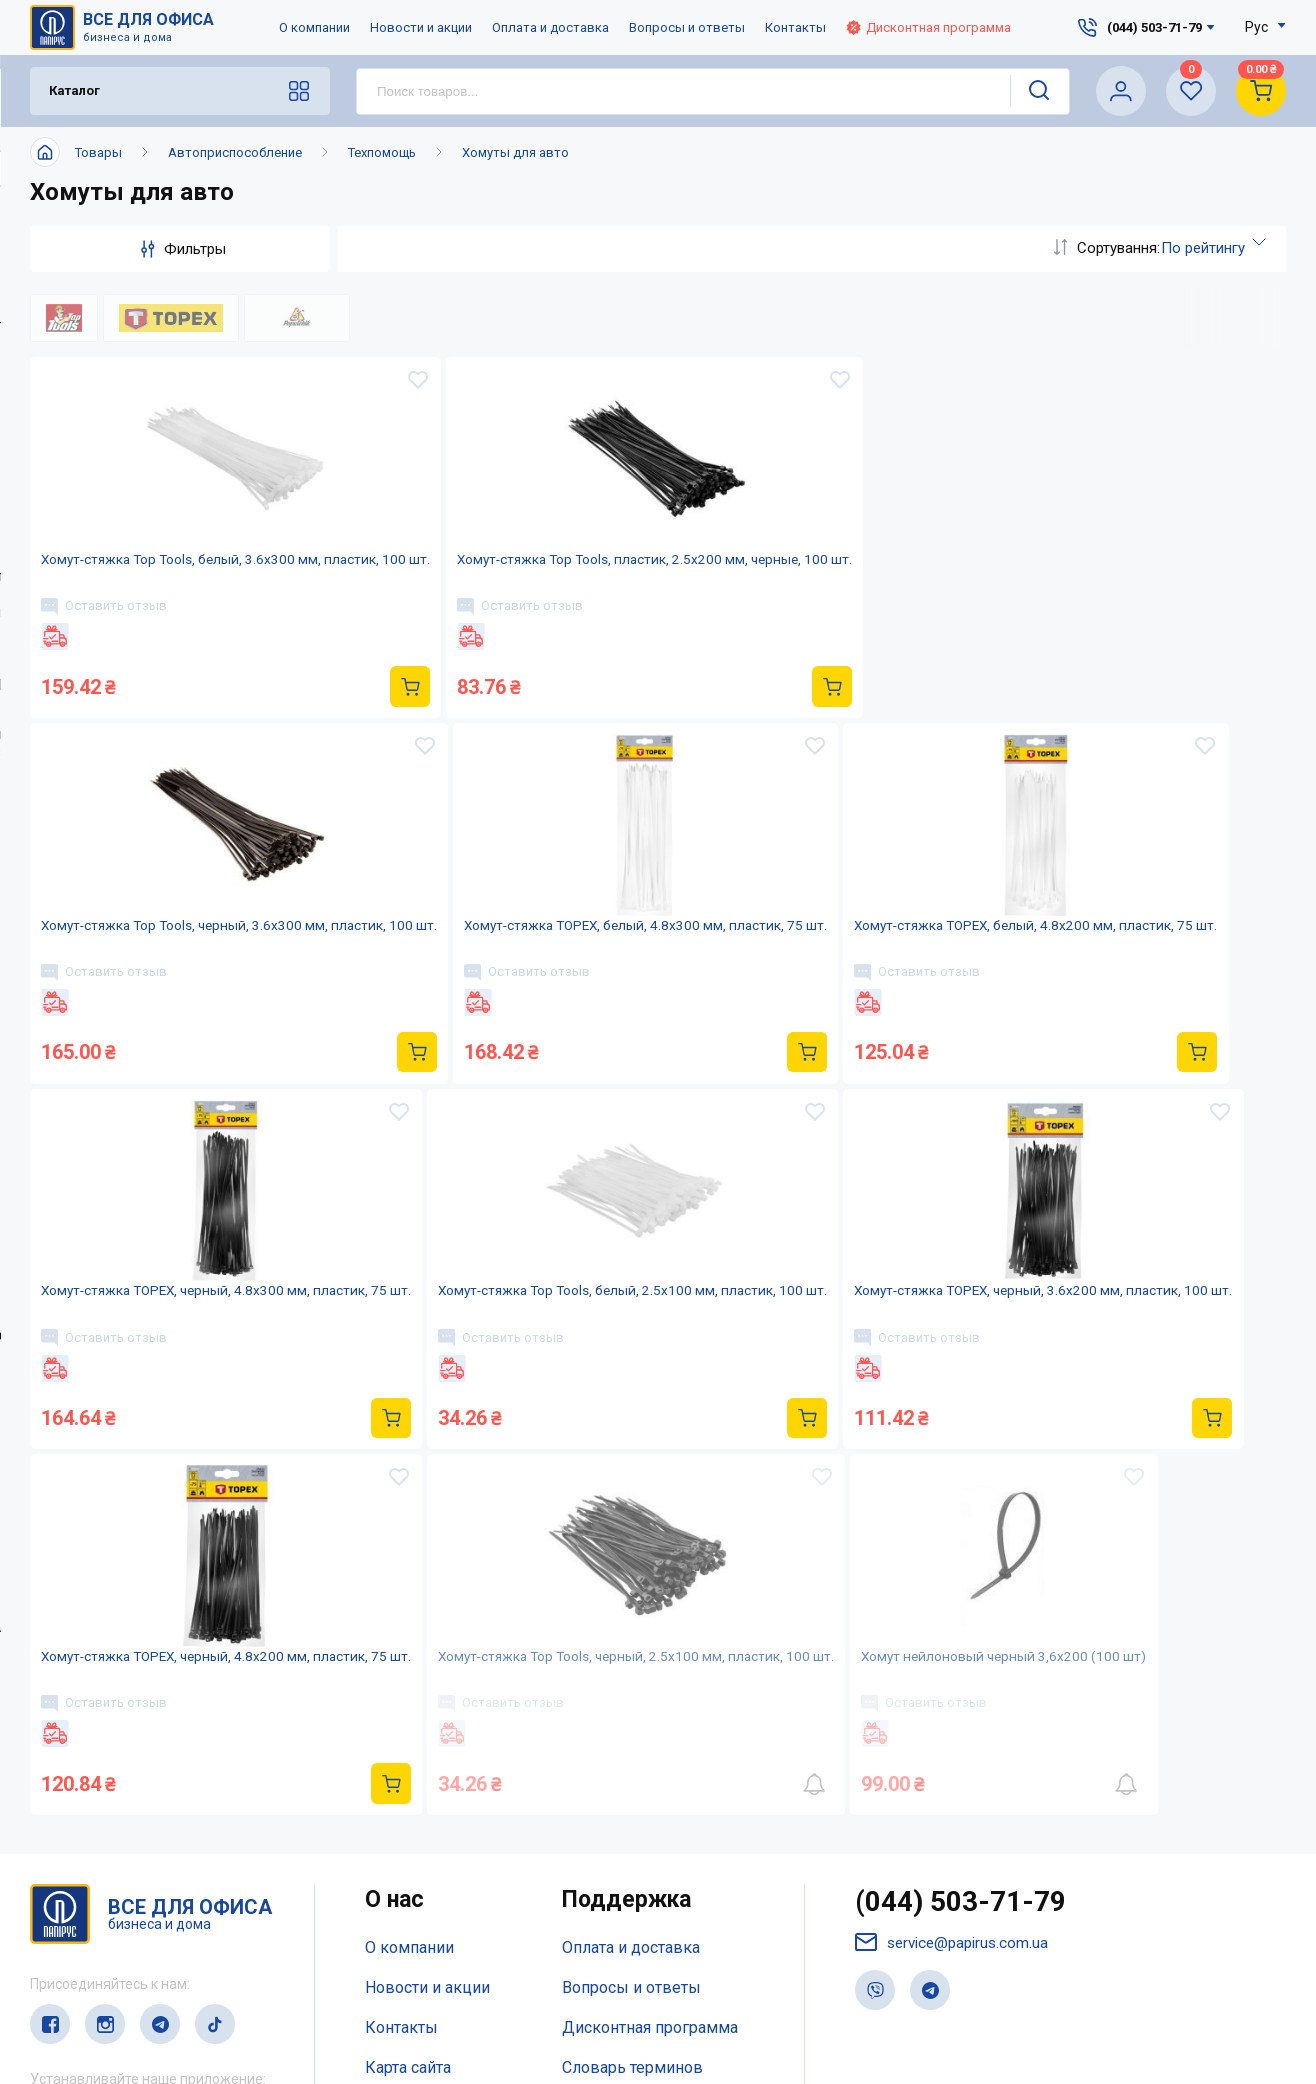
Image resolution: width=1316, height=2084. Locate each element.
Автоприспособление (235, 152)
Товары (98, 152)
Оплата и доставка (550, 27)
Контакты (795, 27)
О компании (314, 27)
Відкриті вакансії (428, 1910)
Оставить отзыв (113, 648)
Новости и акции (421, 27)
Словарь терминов (632, 1870)
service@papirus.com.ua (956, 1749)
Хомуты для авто (515, 152)
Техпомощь (382, 152)
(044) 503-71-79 (966, 1707)
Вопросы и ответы (687, 27)
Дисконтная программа (928, 27)
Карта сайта (408, 1870)
